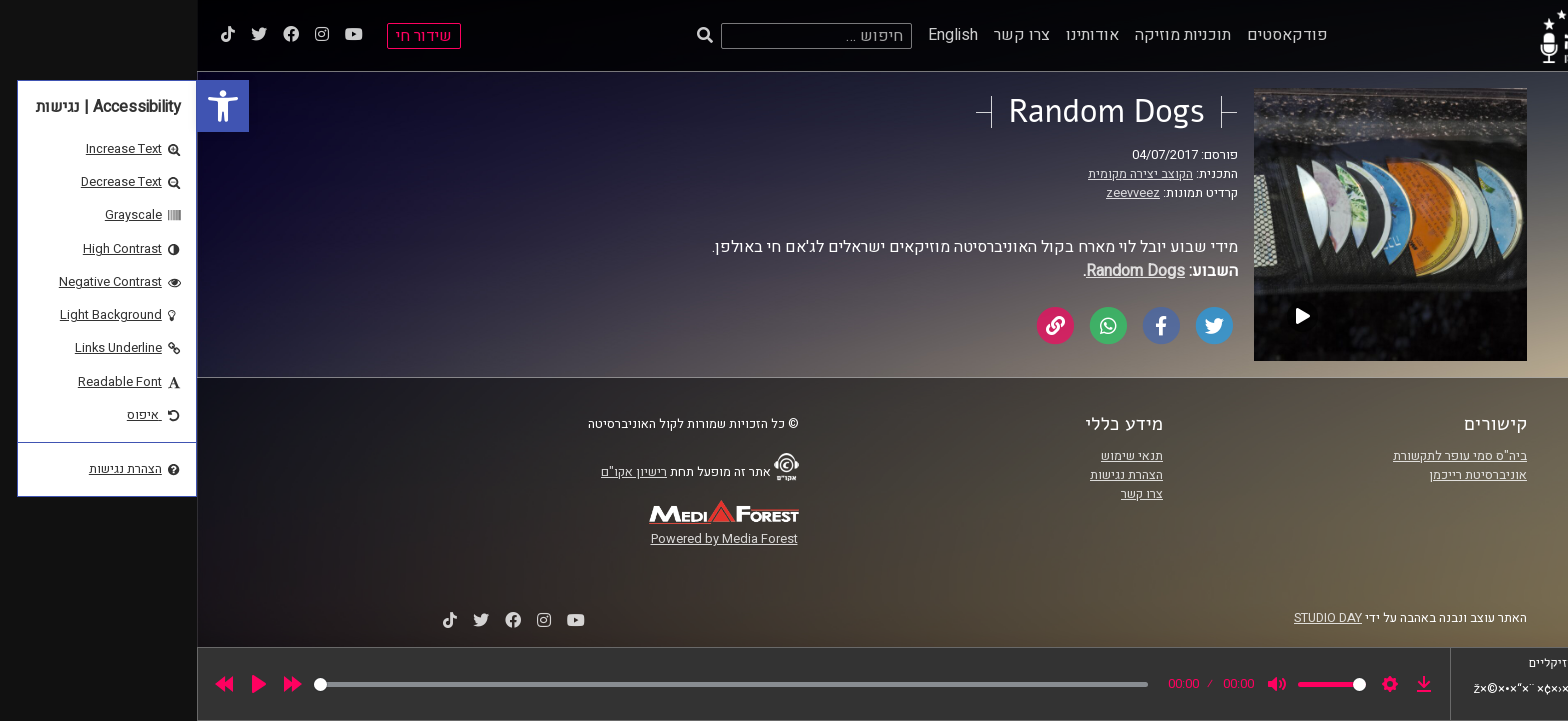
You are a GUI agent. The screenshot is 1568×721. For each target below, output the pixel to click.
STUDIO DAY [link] (1131, 618)
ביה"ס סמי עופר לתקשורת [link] (1263, 456)
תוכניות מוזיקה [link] (986, 35)
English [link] (756, 35)
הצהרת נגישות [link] (929, 475)
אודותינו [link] (895, 35)
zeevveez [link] (936, 193)
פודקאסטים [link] (1090, 35)
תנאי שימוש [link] (935, 456)
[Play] (62, 684)
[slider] (534, 684)
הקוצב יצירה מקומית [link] (943, 174)
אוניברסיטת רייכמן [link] (1281, 475)
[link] (26, 106)
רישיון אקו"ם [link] (437, 472)
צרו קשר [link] (825, 35)
